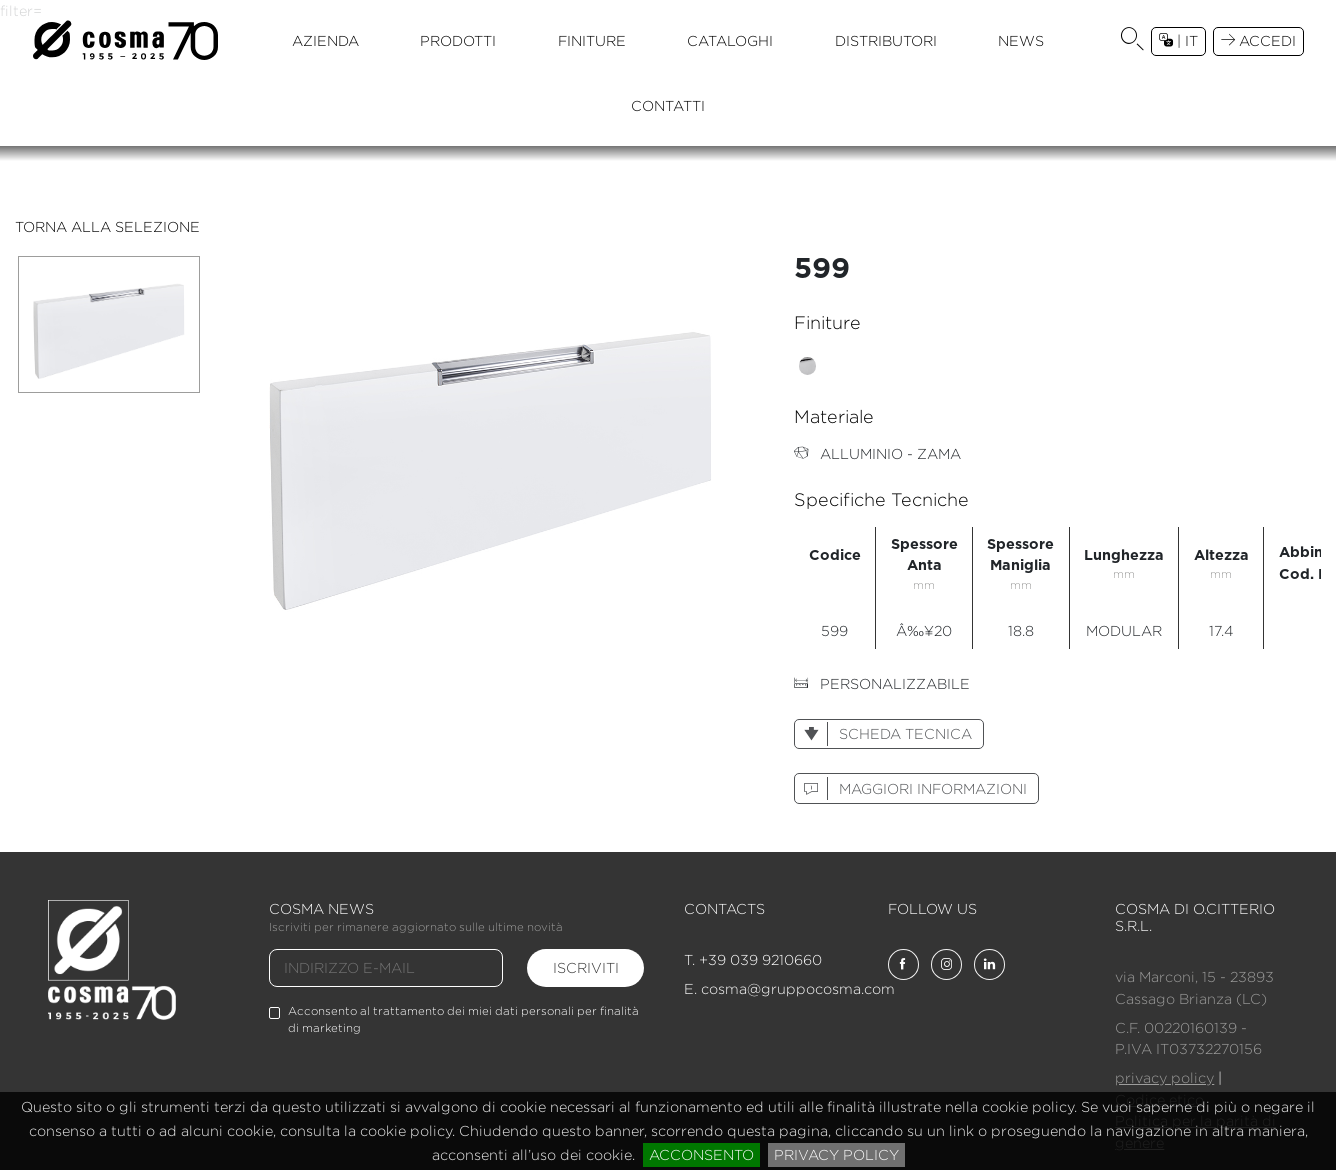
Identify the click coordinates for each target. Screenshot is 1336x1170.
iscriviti (586, 967)
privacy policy (836, 1154)
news (1021, 40)
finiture (592, 40)
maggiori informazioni (910, 788)
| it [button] (1178, 40)
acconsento (701, 1154)
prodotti (458, 40)
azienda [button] (325, 40)
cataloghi (730, 40)
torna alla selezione (107, 226)
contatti (668, 105)
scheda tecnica (883, 733)
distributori (886, 40)
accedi (1258, 40)
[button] (1132, 41)
